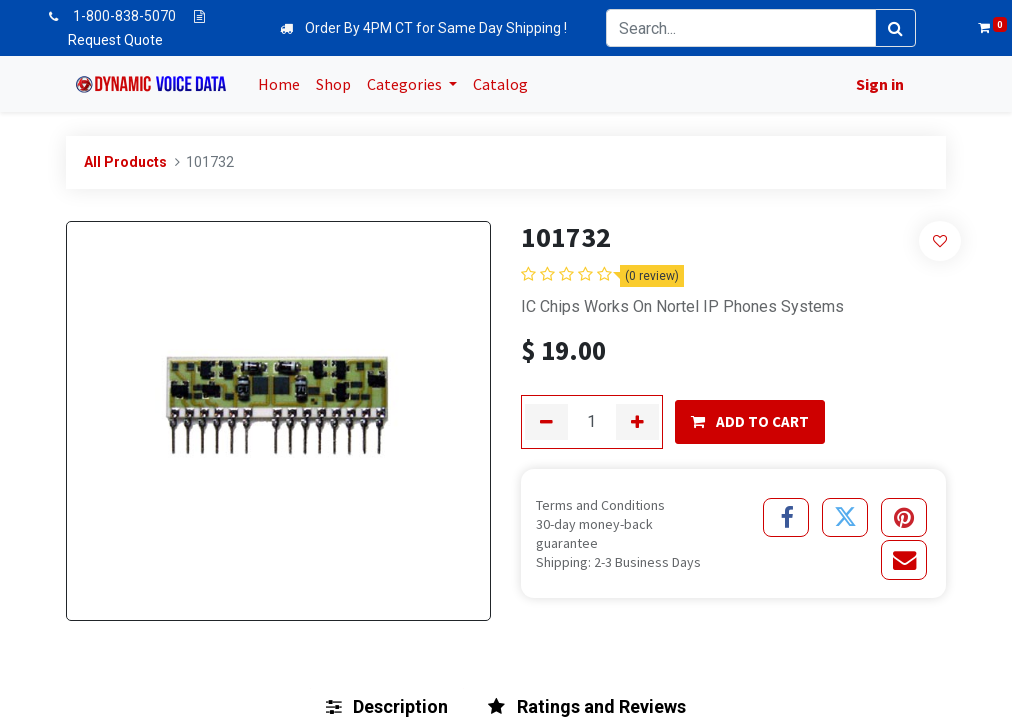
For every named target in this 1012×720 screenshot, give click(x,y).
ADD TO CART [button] (750, 421)
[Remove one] (546, 422)
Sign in (876, 84)
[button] (940, 240)
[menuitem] (283, 84)
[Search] (895, 28)
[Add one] (637, 422)
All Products (125, 162)
